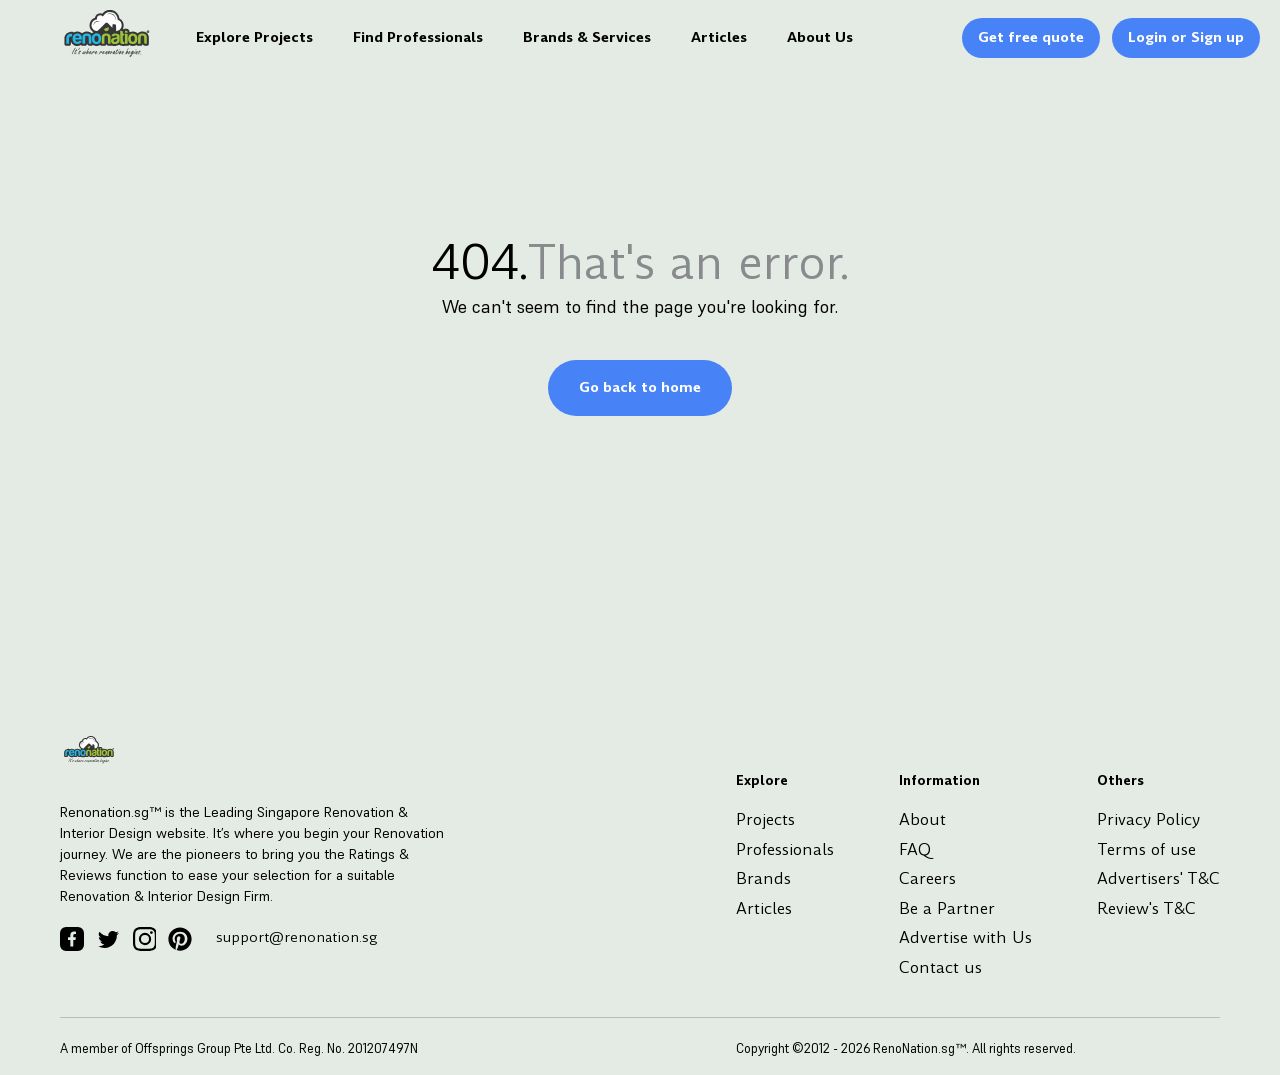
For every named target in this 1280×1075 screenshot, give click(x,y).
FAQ (915, 849)
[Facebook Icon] (72, 939)
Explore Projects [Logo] (254, 37)
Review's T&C (1146, 908)
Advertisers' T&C (1158, 878)
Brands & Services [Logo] (587, 37)
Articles (764, 908)
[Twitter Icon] (108, 939)
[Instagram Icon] (144, 939)
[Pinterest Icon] (180, 939)
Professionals (785, 849)
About (922, 819)
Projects (765, 819)
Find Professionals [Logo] (418, 37)
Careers (927, 878)
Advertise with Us (965, 937)
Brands (763, 878)
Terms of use (1146, 849)
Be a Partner (947, 908)
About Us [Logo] (820, 37)
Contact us (940, 967)
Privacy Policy (1148, 819)
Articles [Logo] (719, 37)
